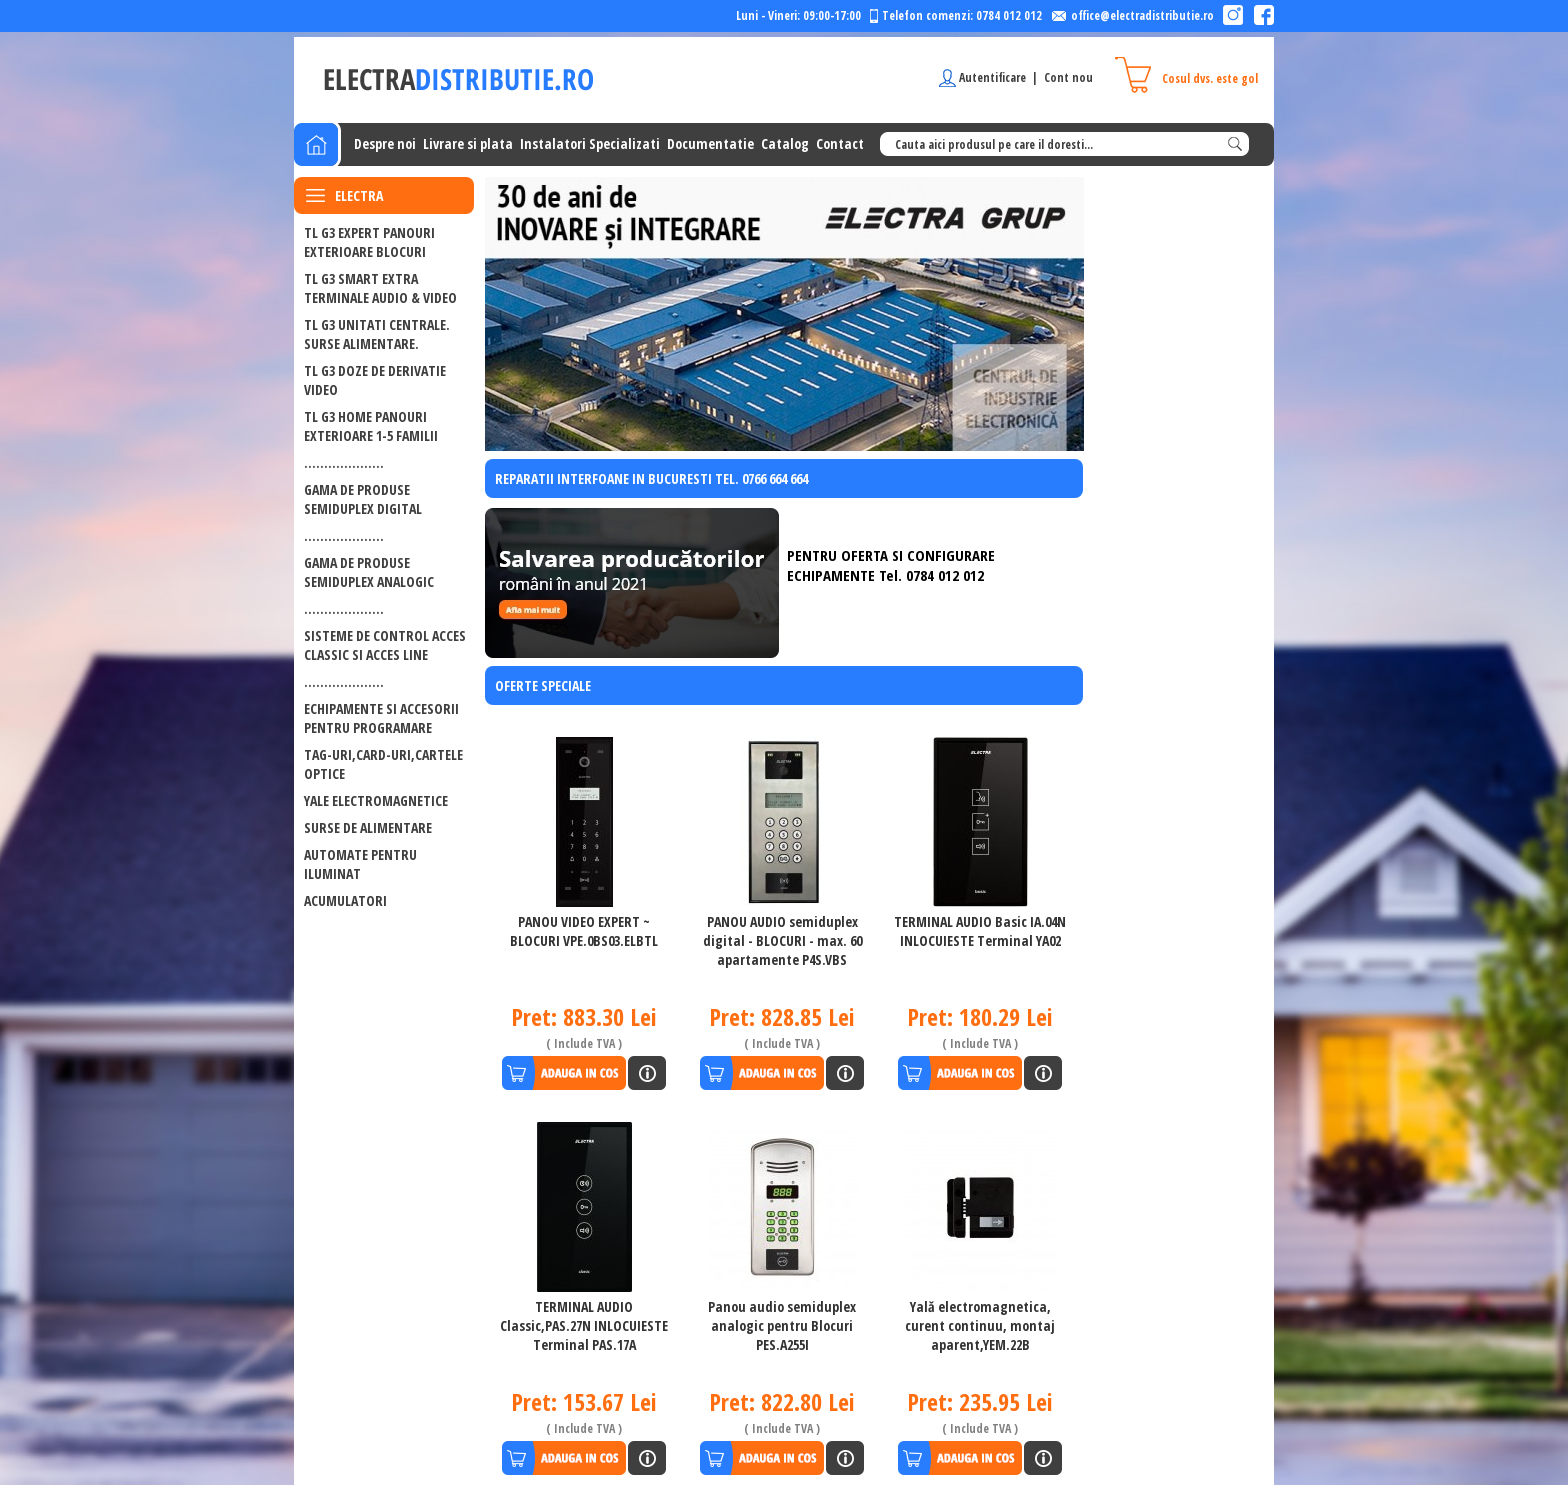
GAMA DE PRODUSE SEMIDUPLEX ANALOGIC (369, 572)
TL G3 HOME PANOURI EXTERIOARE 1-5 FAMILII (371, 426)
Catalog (785, 143)
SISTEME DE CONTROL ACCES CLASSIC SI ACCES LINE (385, 645)
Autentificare (992, 77)
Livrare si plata (468, 143)
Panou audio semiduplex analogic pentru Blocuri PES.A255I (782, 1325)
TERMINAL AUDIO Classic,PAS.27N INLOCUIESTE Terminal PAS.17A (584, 1325)
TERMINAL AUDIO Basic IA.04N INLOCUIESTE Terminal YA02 (980, 931)
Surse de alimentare (368, 827)
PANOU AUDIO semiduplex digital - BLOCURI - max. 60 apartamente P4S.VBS (782, 940)
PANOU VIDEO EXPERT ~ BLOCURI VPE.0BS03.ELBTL (584, 931)
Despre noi (385, 143)
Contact (840, 143)
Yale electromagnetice (376, 800)
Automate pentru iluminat (360, 864)
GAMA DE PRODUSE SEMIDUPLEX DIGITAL (363, 499)
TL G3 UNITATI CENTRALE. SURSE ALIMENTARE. (377, 334)
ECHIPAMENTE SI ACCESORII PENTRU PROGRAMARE (381, 718)
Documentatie (710, 143)
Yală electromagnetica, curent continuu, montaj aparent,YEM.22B (980, 1325)
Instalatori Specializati (590, 143)
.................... (344, 462)
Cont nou (1068, 77)
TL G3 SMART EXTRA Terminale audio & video (380, 288)
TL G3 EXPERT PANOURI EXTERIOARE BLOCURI (369, 242)
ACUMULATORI (345, 900)
